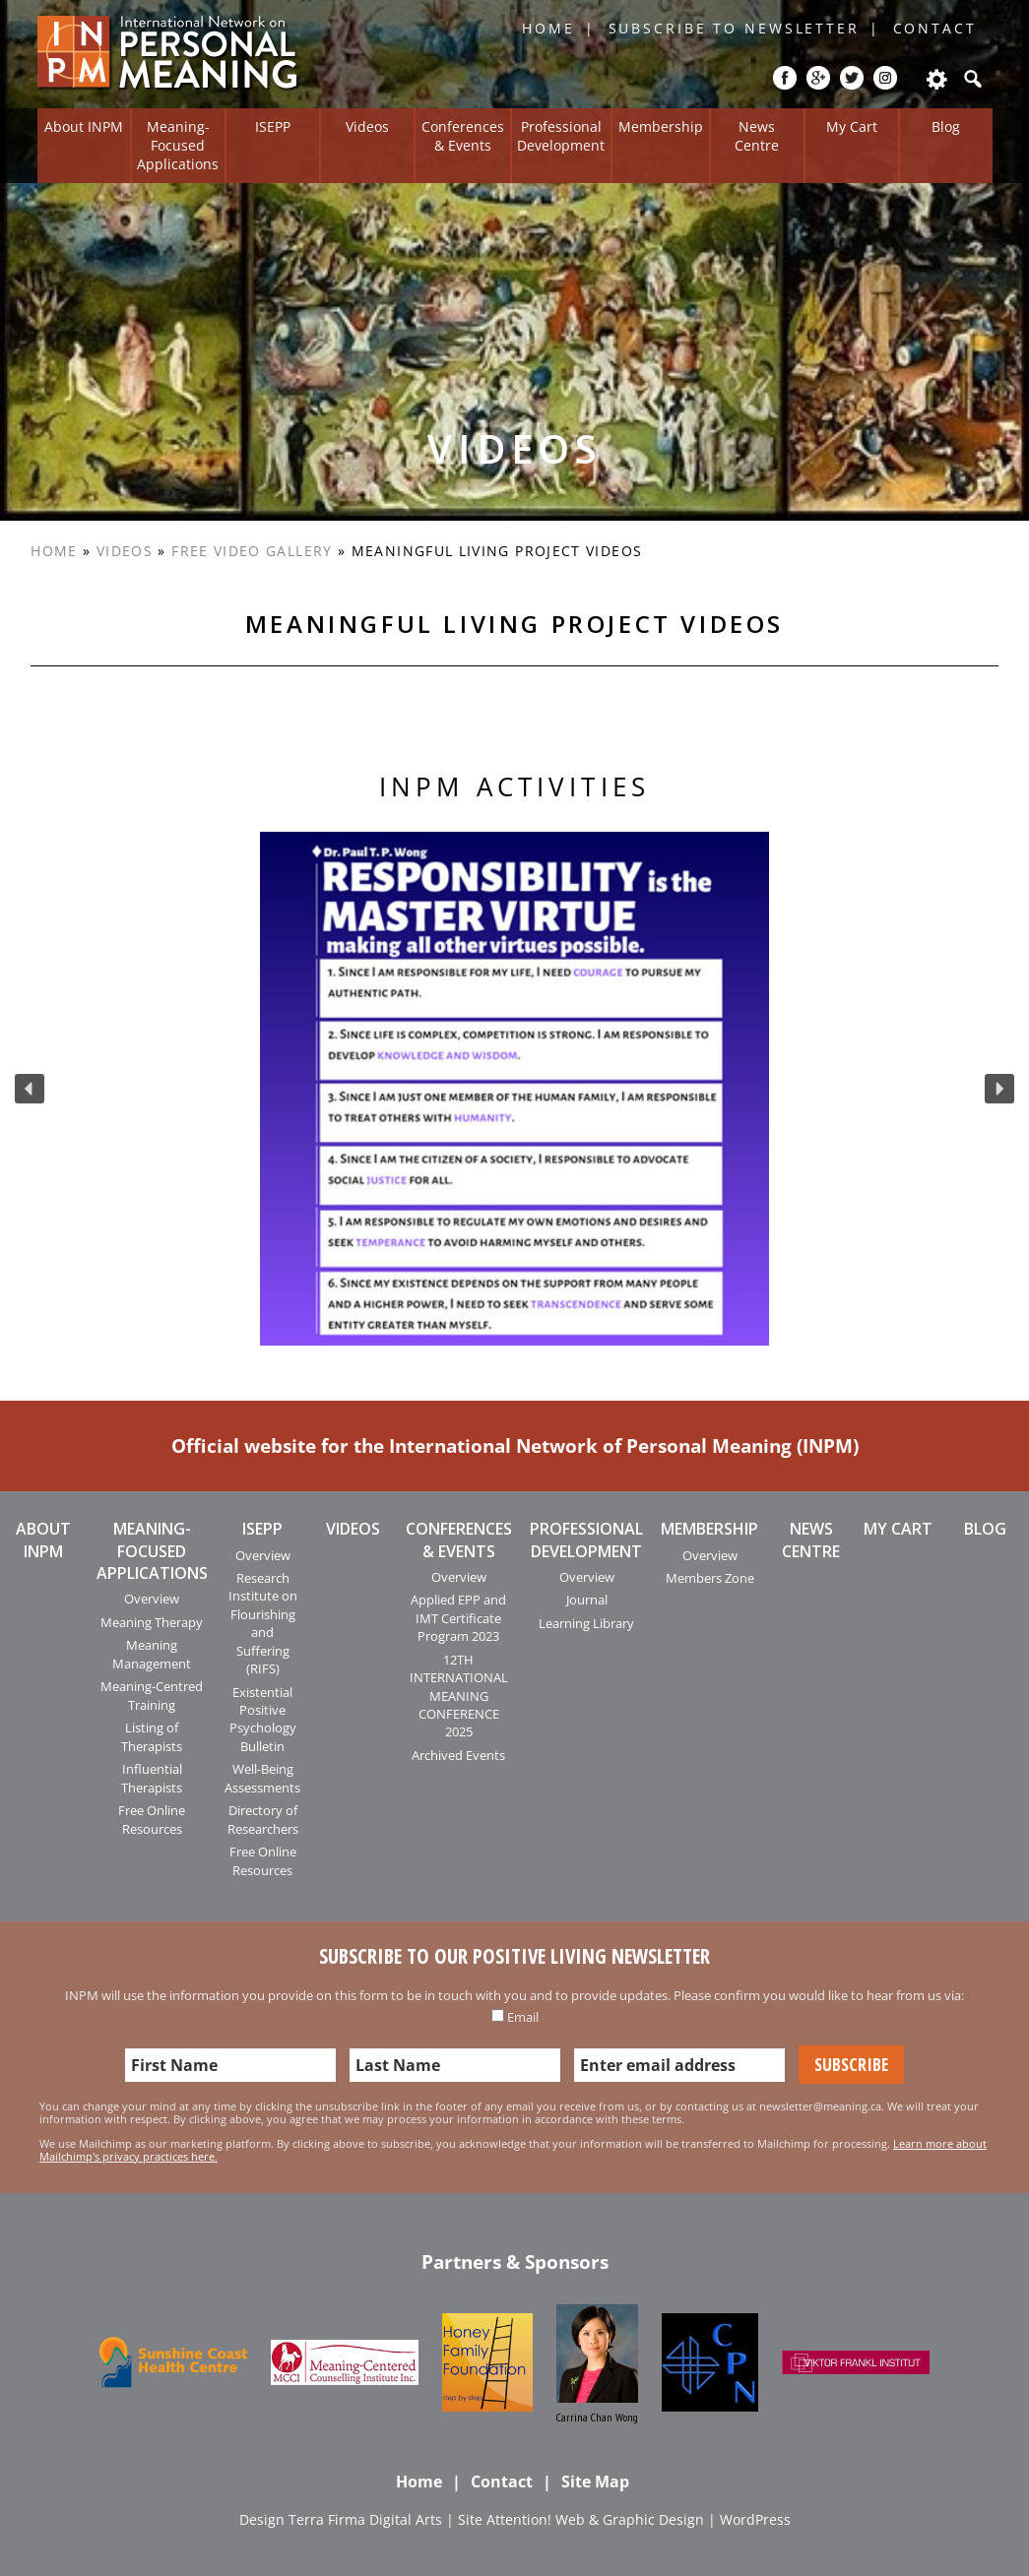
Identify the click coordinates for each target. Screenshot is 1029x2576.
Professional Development (561, 136)
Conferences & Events (462, 136)
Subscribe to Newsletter (734, 28)
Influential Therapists (151, 1777)
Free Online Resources (151, 1819)
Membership (660, 126)
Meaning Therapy (151, 1622)
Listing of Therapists (151, 1736)
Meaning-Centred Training (151, 1695)
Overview (151, 1598)
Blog (946, 126)
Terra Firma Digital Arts (365, 2519)
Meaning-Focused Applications (178, 144)
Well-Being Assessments (262, 1777)
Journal (587, 1599)
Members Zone (710, 1578)
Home (548, 28)
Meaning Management (151, 1653)
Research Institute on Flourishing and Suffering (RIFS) (262, 1623)
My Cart (851, 126)
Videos (367, 126)
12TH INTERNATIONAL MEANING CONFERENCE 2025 (459, 1696)
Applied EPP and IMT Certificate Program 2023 (458, 1618)
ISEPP (272, 126)
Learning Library (586, 1623)
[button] (29, 1088)
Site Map (595, 2481)
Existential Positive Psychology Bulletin (262, 1719)
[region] (514, 1089)
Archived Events (458, 1755)
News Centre (757, 136)
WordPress (755, 2519)
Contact (935, 28)
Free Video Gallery (251, 550)
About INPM (83, 126)
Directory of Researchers (262, 1819)
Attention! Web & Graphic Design (595, 2519)
